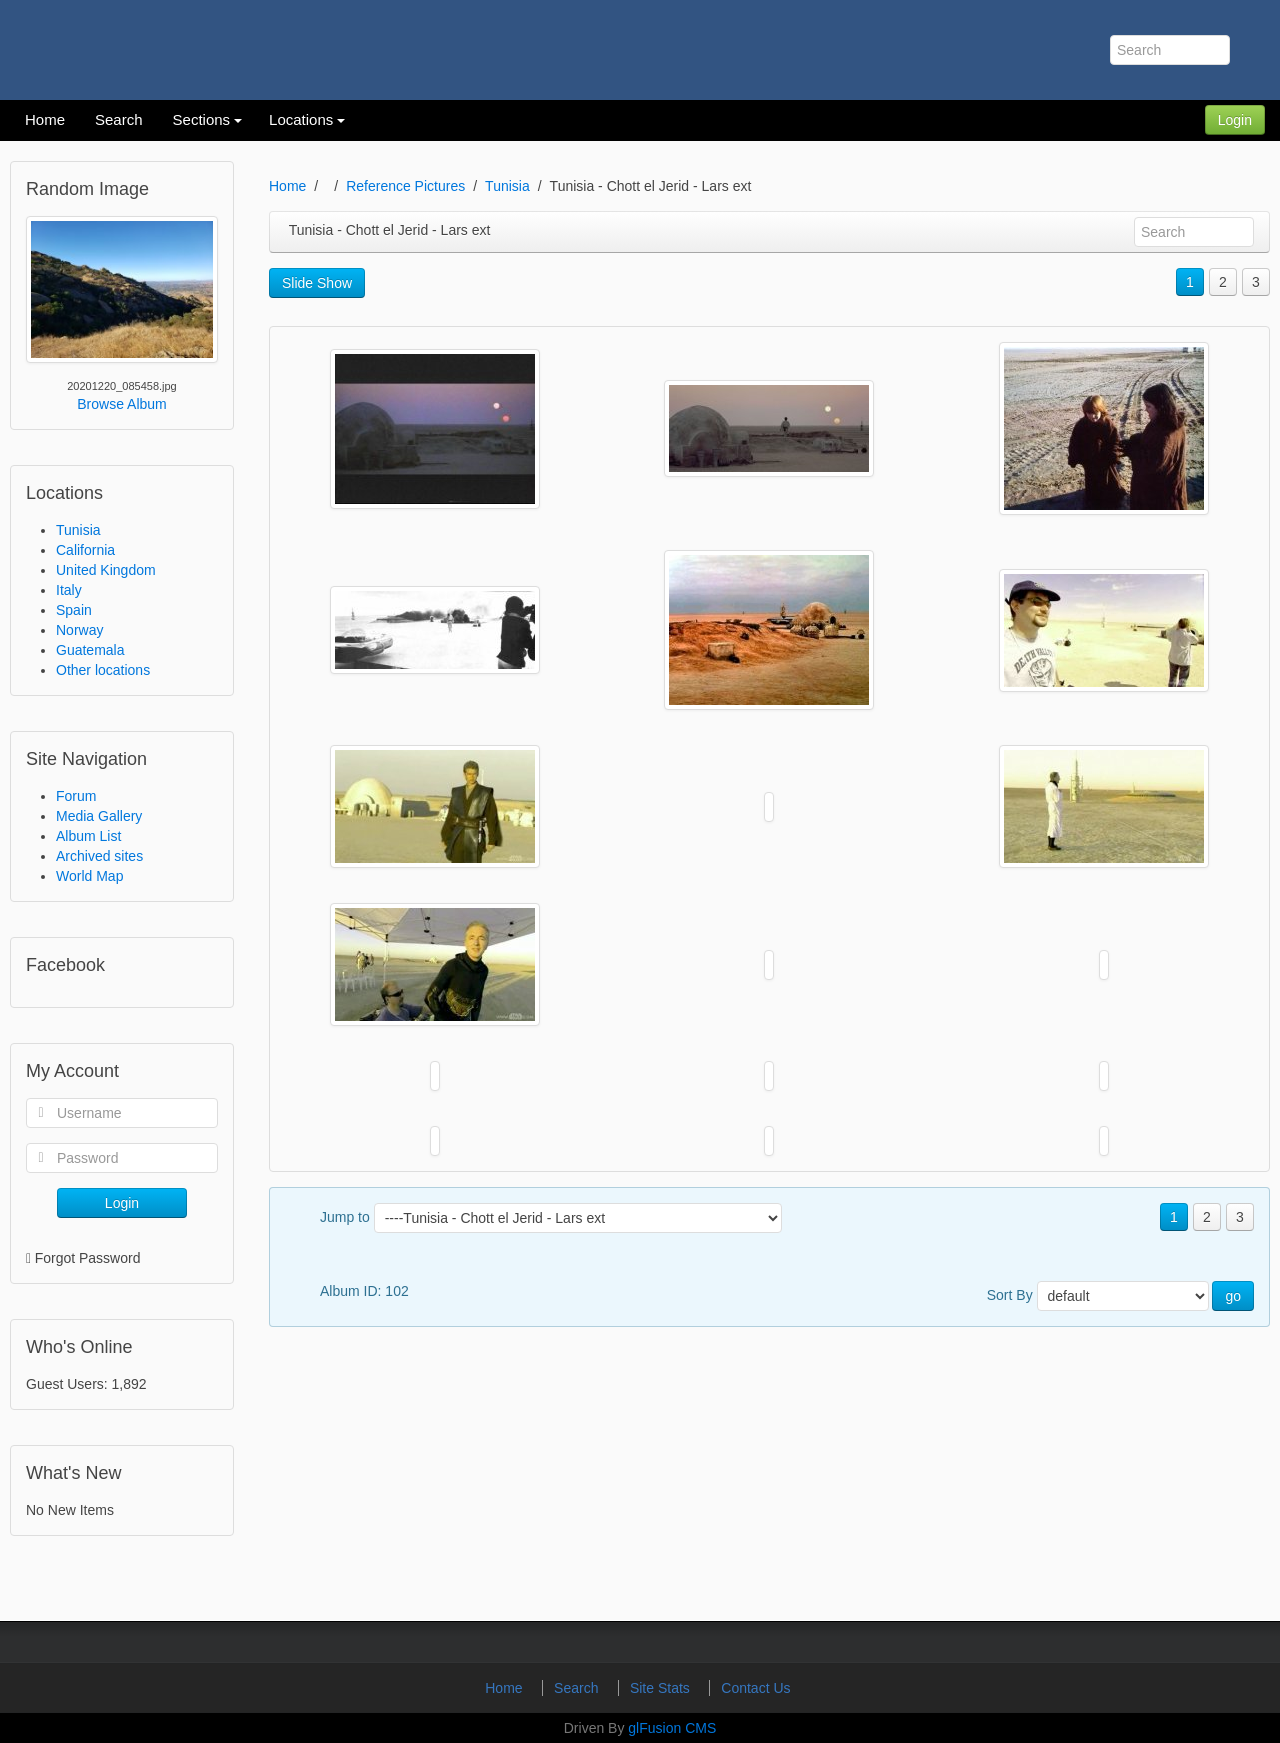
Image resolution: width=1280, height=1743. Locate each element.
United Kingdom (106, 570)
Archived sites (99, 856)
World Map (89, 876)
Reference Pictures (405, 186)
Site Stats (662, 1688)
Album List (88, 836)
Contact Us (755, 1688)
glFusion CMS (672, 1728)
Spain (74, 610)
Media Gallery (99, 816)
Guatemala (90, 650)
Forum (76, 796)
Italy (69, 590)
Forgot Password (88, 1258)
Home (287, 186)
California (85, 550)
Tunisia (78, 530)
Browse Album (121, 404)
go (1233, 1296)
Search (578, 1688)
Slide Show (317, 283)
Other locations (103, 670)
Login (1235, 120)
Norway (79, 630)
